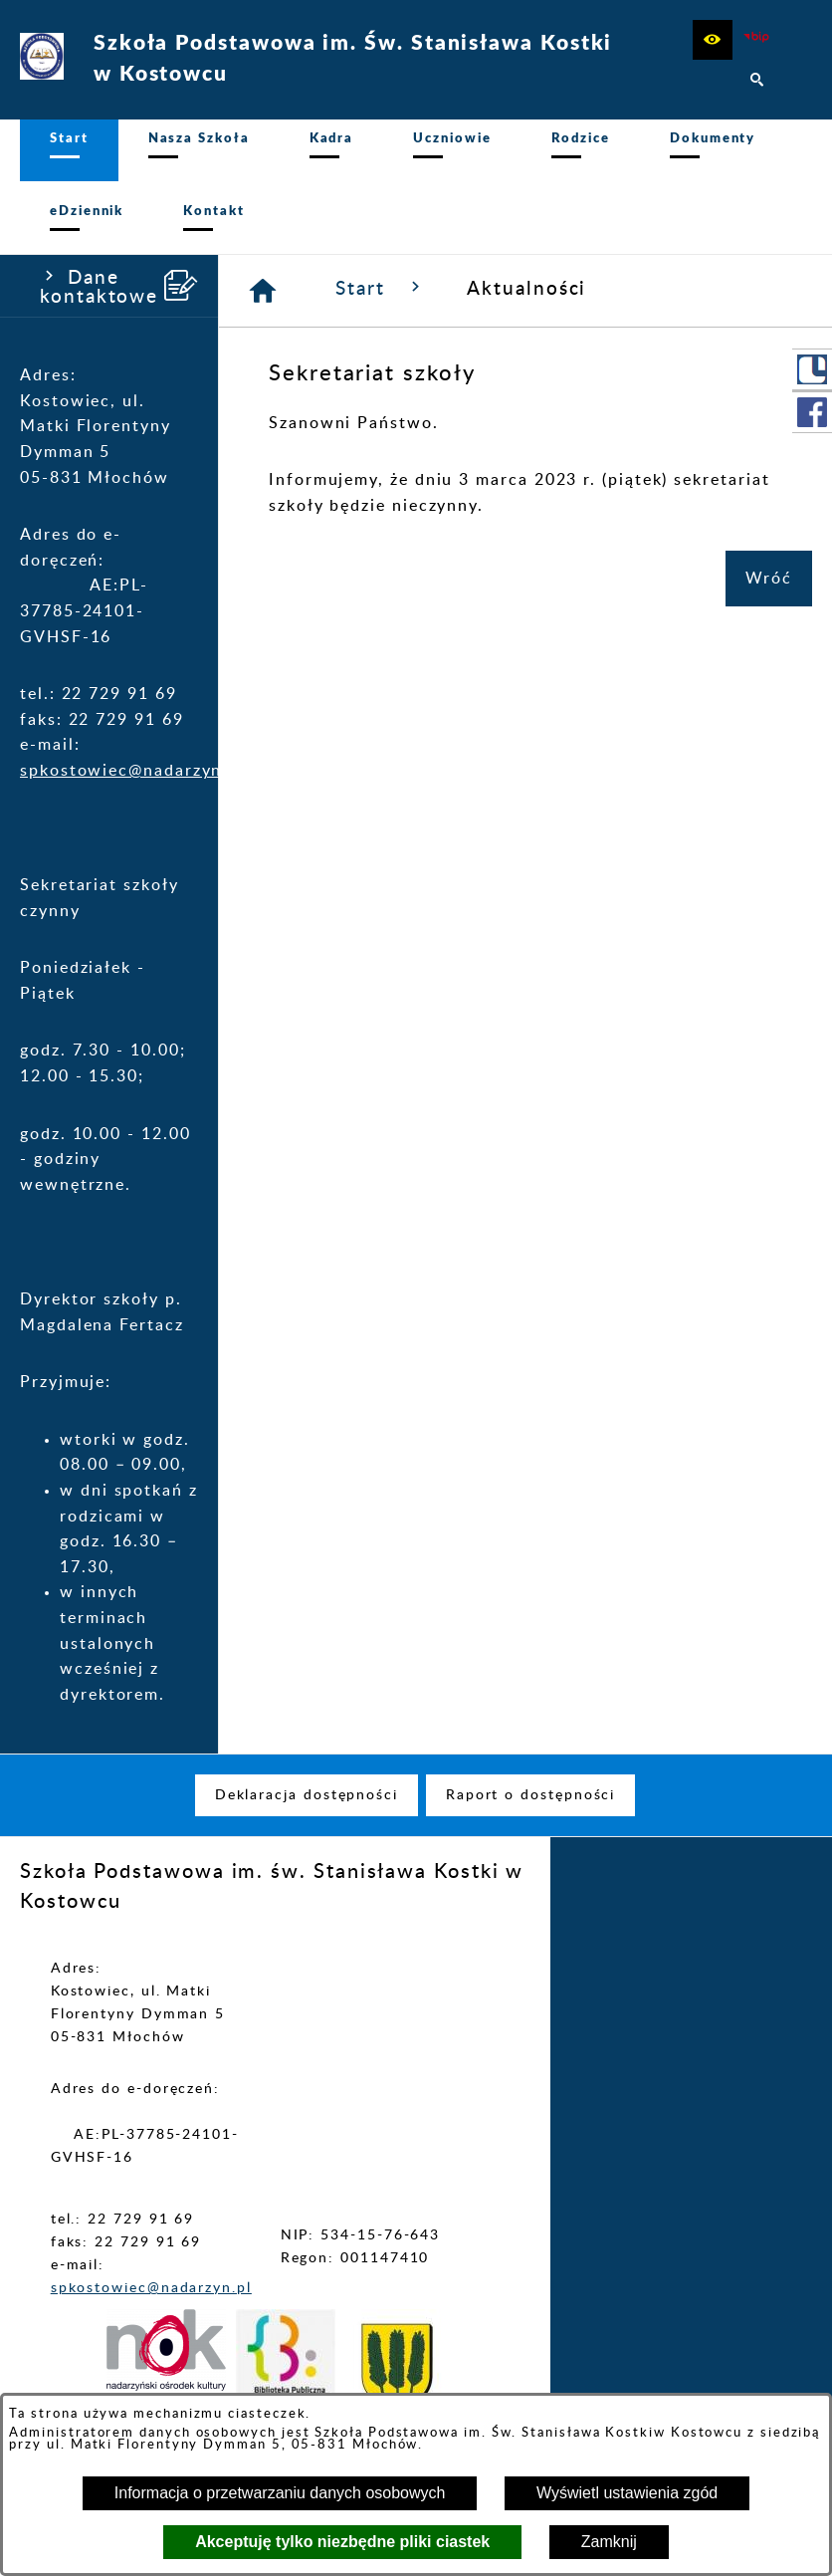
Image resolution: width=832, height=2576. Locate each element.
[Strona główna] (264, 302)
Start (381, 299)
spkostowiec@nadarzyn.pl (132, 782)
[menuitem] (69, 155)
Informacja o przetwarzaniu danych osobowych (280, 2492)
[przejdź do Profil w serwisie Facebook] (812, 412)
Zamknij (609, 2541)
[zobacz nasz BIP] (757, 40)
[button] (712, 40)
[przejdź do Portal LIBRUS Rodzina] (812, 369)
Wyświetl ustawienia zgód (627, 2492)
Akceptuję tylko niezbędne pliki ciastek (342, 2541)
